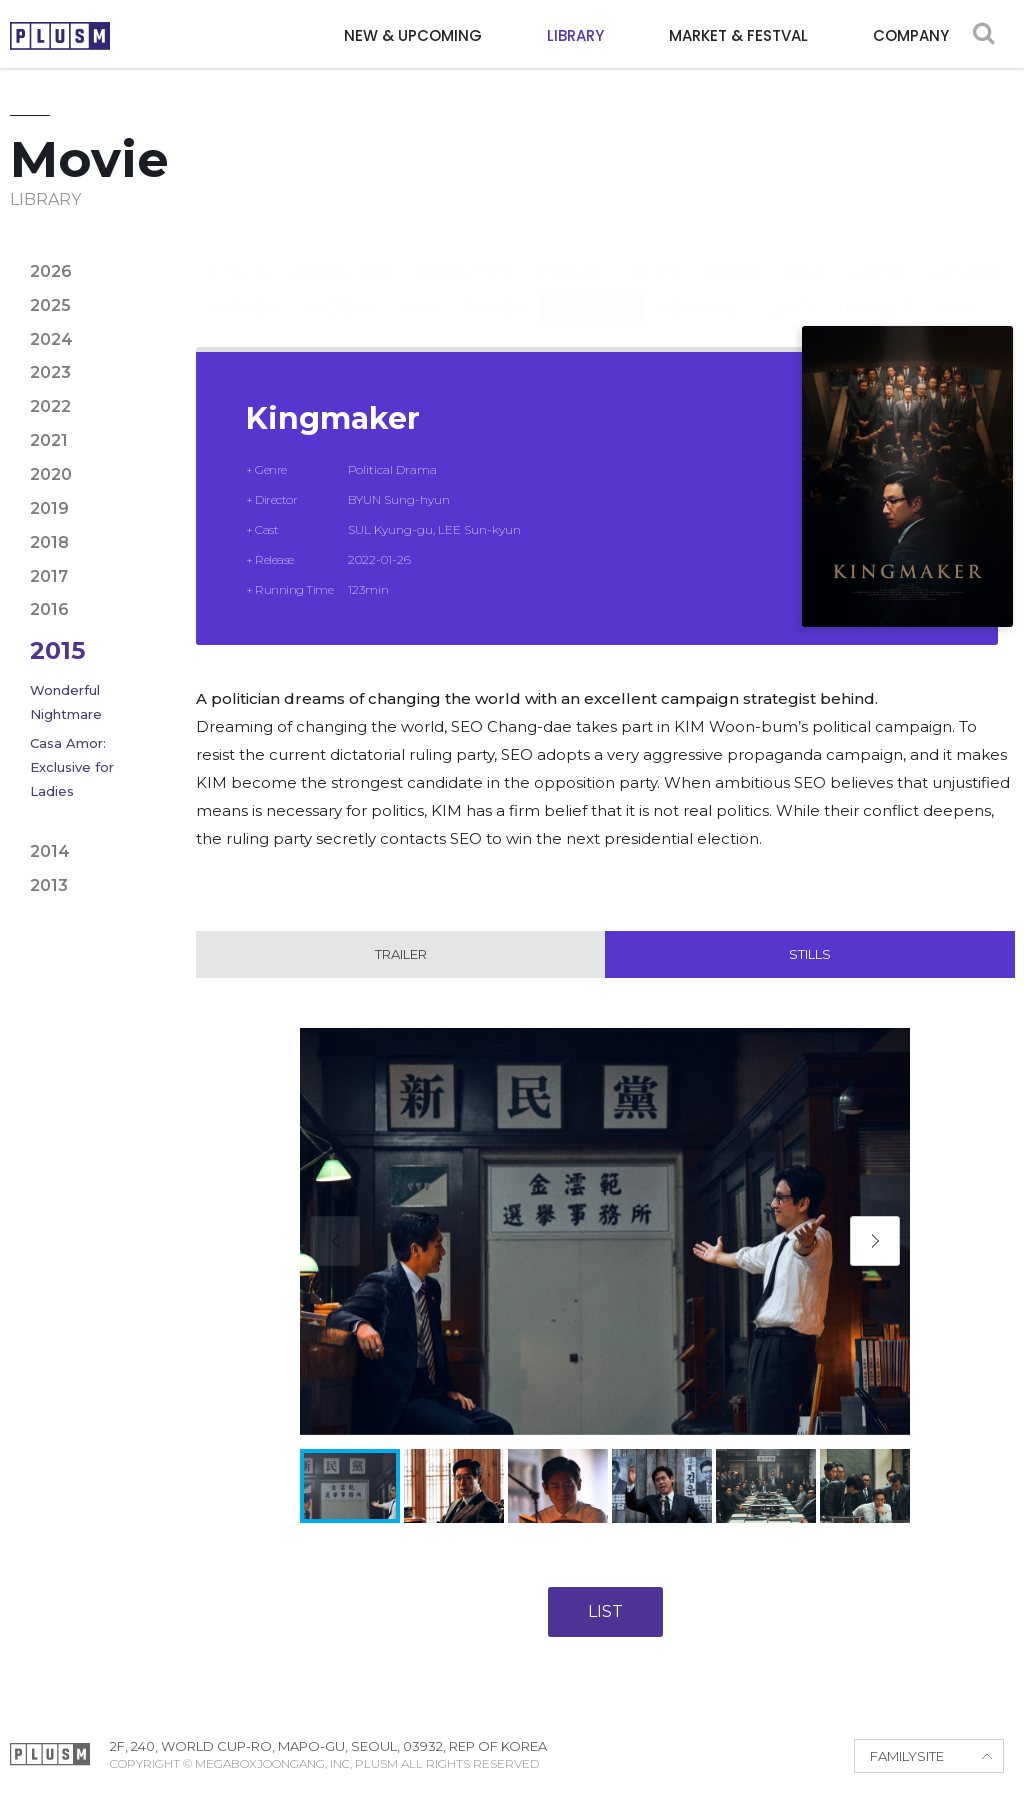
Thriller (874, 288)
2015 (57, 650)
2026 (51, 271)
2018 (49, 542)
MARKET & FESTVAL (738, 35)
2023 (50, 372)
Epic (807, 252)
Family (879, 252)
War (956, 288)
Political (592, 288)
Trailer (401, 955)
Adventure (342, 252)
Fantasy (967, 252)
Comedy (569, 252)
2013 (49, 885)
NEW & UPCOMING (413, 35)
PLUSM (60, 36)
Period (495, 288)
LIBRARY (575, 35)
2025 (50, 305)
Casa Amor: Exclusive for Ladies (72, 767)
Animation (463, 252)
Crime (654, 252)
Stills (810, 955)
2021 (49, 440)
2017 (49, 576)
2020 (51, 474)
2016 (49, 609)
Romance (700, 288)
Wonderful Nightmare (66, 702)
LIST (605, 1612)
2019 (49, 508)
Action (237, 252)
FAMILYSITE (907, 1757)
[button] (875, 1242)
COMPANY (911, 35)
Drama (734, 252)
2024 (51, 339)
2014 (50, 851)
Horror (242, 288)
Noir (419, 288)
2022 (50, 406)
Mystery (338, 288)
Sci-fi (789, 288)
